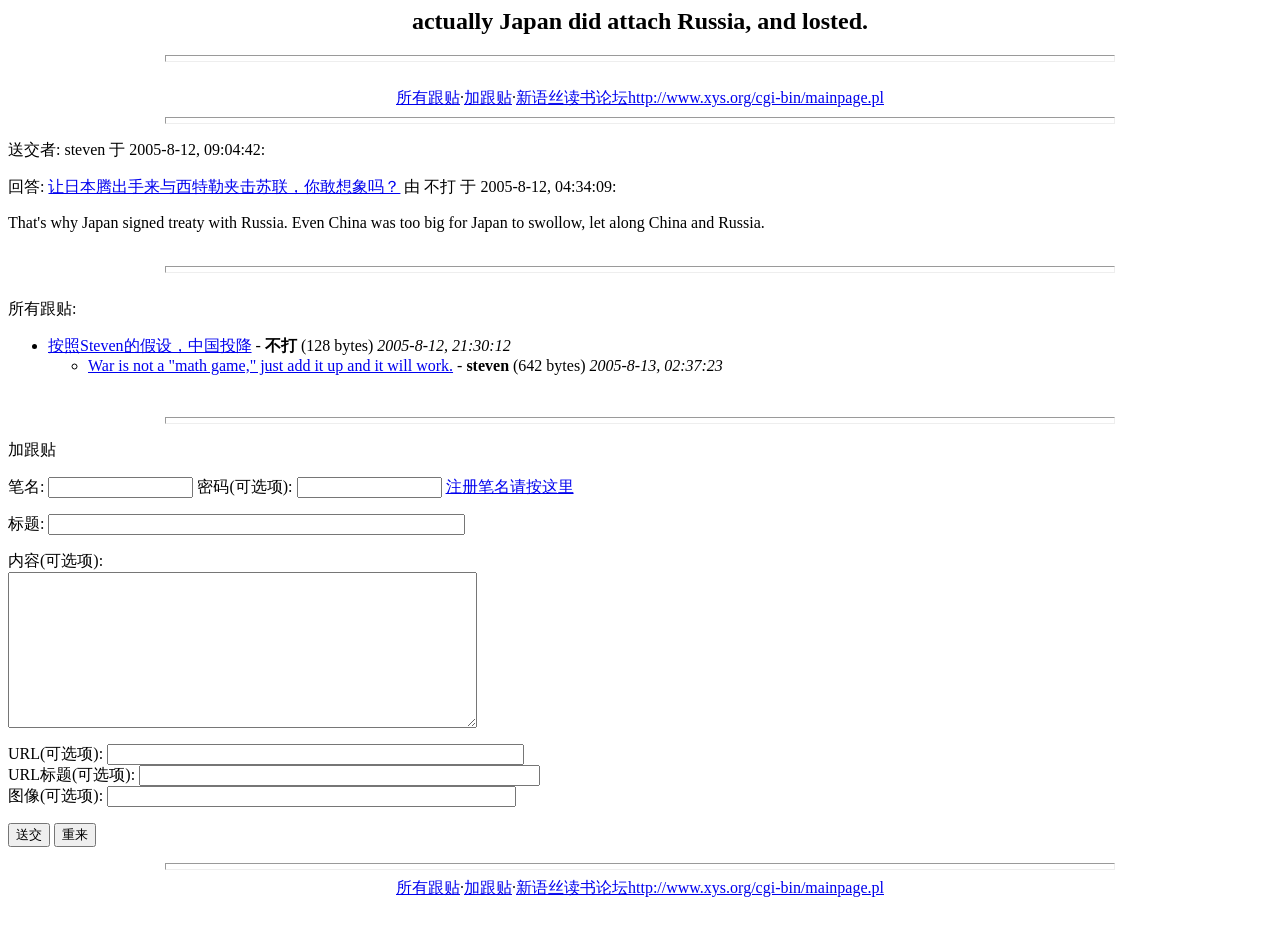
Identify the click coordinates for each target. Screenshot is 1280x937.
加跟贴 (488, 97)
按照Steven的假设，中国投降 (150, 345)
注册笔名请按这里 (510, 486)
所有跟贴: (42, 308)
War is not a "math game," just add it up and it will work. (270, 365)
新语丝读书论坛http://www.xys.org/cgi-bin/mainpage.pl (700, 97)
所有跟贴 (428, 97)
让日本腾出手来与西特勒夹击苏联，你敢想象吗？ (224, 186)
